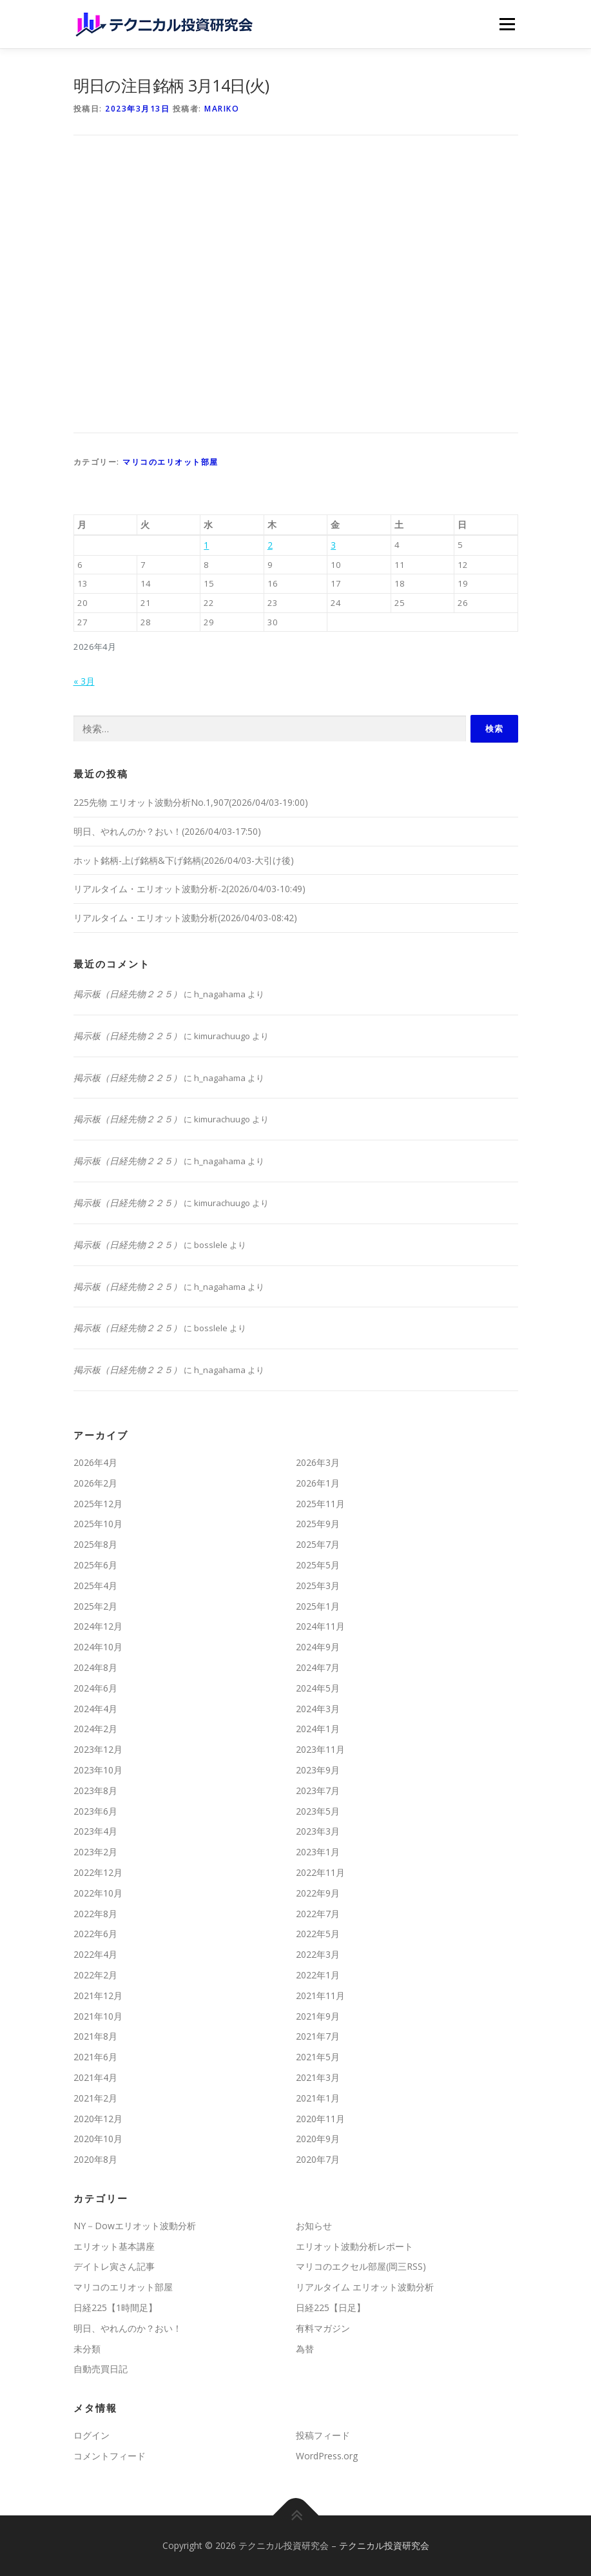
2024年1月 (318, 1728)
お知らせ (314, 2226)
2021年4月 (95, 2077)
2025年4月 (95, 1585)
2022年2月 (95, 1975)
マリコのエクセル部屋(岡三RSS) (361, 2266)
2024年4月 (95, 1709)
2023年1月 (318, 1852)
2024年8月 (95, 1667)
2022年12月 (97, 1872)
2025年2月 (95, 1606)
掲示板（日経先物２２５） (127, 994)
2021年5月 (318, 2057)
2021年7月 (318, 2036)
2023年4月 (95, 1831)
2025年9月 (318, 1523)
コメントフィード (109, 2456)
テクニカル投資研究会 (384, 2545)
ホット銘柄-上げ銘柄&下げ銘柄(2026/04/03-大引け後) (183, 860)
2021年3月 (318, 2077)
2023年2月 (95, 1852)
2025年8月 (95, 1544)
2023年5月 (318, 1811)
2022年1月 (318, 1975)
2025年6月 (95, 1565)
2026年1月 (318, 1483)
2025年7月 (318, 1544)
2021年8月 (95, 2036)
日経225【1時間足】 (115, 2307)
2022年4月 (95, 1954)
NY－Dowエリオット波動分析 (134, 2226)
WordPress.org (327, 2456)
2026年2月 (95, 1483)
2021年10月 (97, 2016)
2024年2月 (95, 1728)
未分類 (87, 2349)
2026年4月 (95, 1462)
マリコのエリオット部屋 (170, 461)
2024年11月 (320, 1626)
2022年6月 (95, 1933)
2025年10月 (97, 1523)
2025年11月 (320, 1504)
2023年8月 (95, 1790)
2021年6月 (95, 2057)
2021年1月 (318, 2098)
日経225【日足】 (330, 2307)
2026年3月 (318, 1462)
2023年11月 (320, 1749)
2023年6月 (95, 1811)
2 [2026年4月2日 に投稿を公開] (270, 545)
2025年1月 (318, 1606)
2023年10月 (97, 1770)
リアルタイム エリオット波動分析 (365, 2287)
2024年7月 (318, 1667)
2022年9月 (318, 1893)
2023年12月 (97, 1749)
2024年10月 (97, 1647)
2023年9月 (318, 1770)
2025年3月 (318, 1585)
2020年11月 (320, 2119)
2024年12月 (97, 1626)
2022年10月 (97, 1893)
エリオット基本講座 (114, 2246)
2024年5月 (318, 1688)
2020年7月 (318, 2159)
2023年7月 (318, 1790)
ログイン (91, 2435)
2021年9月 (318, 2016)
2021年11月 (320, 1995)
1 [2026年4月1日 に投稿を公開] (206, 545)
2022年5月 (318, 1933)
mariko (221, 108)
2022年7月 (318, 1914)
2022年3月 (318, 1954)
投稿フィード (323, 2435)
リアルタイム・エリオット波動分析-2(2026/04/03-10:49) (189, 889)
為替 (305, 2349)
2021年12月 (97, 1995)
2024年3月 (318, 1709)
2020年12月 (97, 2119)
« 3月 (84, 681)
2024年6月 (95, 1688)
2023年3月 (318, 1831)
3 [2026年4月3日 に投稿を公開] (333, 545)
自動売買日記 (100, 2369)
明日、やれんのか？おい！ (127, 2328)
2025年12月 (97, 1504)
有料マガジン (323, 2328)
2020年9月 (318, 2138)
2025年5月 (318, 1565)
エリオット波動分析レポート (354, 2246)
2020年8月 (95, 2159)
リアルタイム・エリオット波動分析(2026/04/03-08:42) (185, 918)
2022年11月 (320, 1872)
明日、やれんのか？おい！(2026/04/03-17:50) (167, 831)
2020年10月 (97, 2138)
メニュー (507, 24)
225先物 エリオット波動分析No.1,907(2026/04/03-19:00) (190, 802)
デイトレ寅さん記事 (114, 2266)
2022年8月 (95, 1914)
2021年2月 (95, 2098)
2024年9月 (318, 1647)
